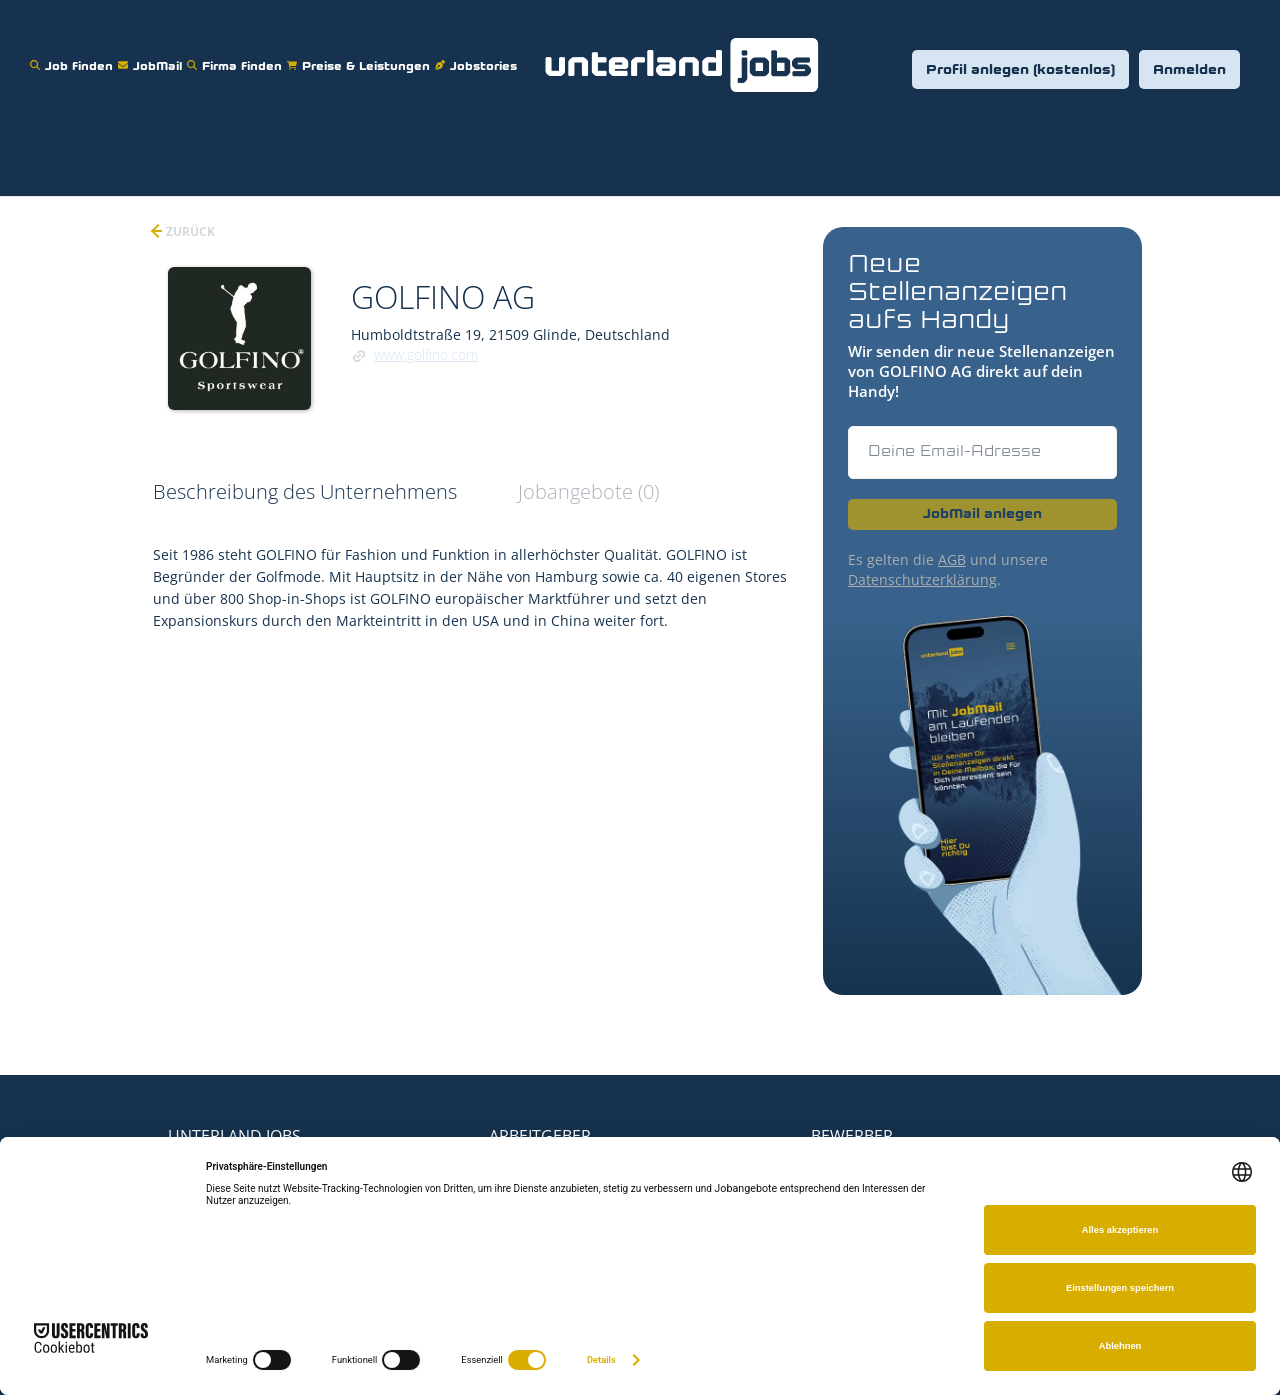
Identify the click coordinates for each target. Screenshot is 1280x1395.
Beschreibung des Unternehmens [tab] (305, 491)
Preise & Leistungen (361, 53)
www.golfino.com (426, 354)
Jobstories (478, 53)
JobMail (152, 53)
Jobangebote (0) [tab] (588, 491)
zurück (189, 231)
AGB (952, 559)
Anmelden (1189, 70)
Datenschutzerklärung (922, 579)
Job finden (74, 53)
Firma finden (237, 53)
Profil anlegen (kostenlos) (1020, 70)
